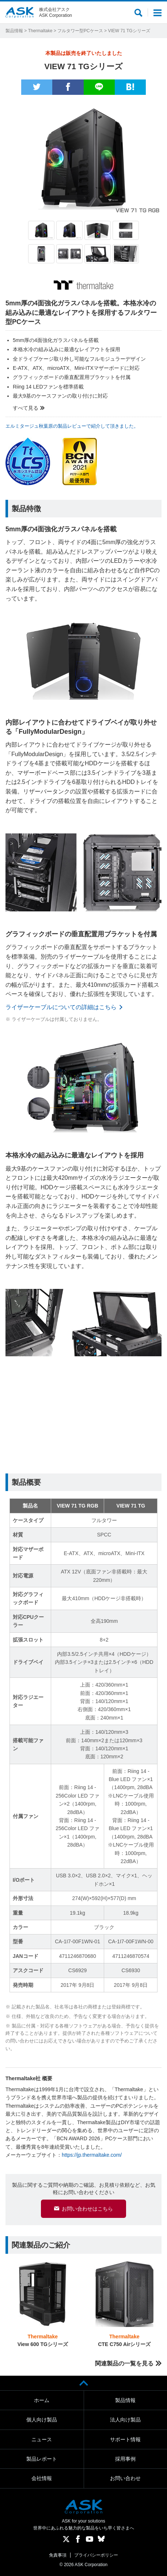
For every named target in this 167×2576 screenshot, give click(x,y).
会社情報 (41, 2478)
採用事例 (125, 2459)
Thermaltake (40, 30)
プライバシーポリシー (96, 2555)
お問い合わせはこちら (87, 2209)
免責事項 (58, 2555)
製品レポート (41, 2459)
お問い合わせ (125, 2478)
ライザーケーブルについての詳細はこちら (61, 1007)
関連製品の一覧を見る (124, 2363)
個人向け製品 (41, 2420)
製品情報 (14, 30)
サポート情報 (125, 2439)
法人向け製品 (125, 2420)
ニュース (41, 2439)
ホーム (41, 2400)
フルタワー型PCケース (80, 30)
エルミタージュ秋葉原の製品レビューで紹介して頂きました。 (71, 426)
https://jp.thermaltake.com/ (92, 2155)
